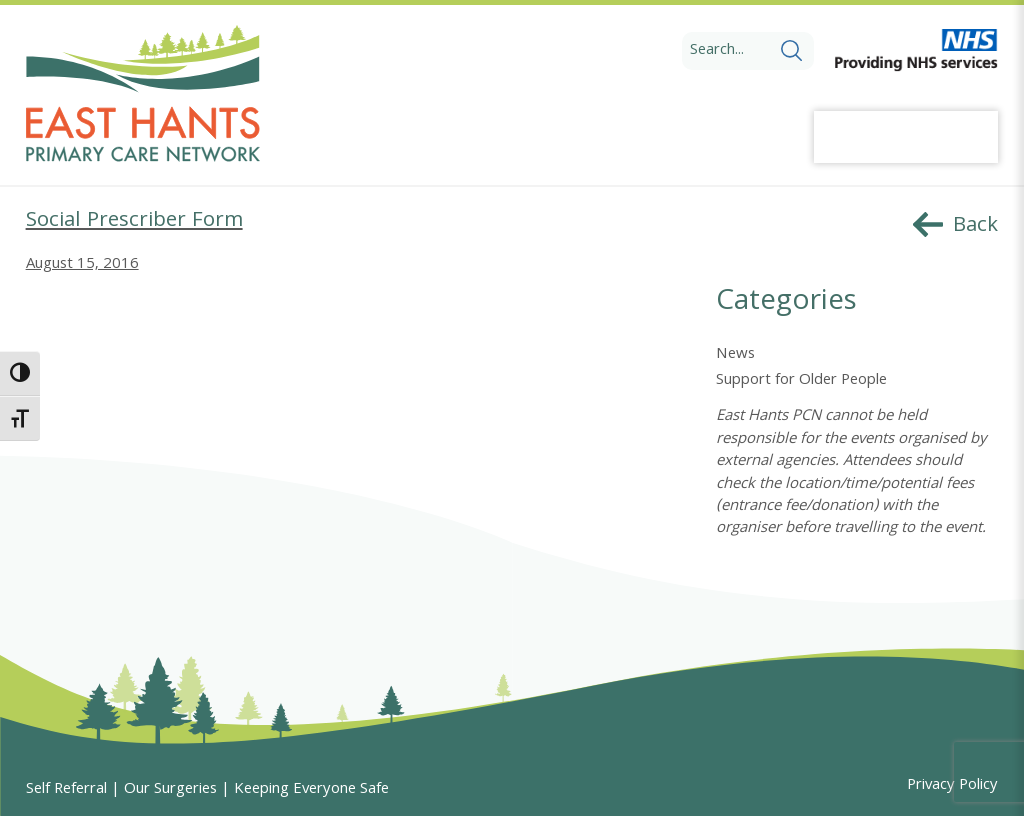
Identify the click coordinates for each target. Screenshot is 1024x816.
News (735, 355)
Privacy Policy (952, 786)
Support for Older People (801, 381)
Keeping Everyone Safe (311, 790)
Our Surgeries (170, 790)
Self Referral (66, 790)
